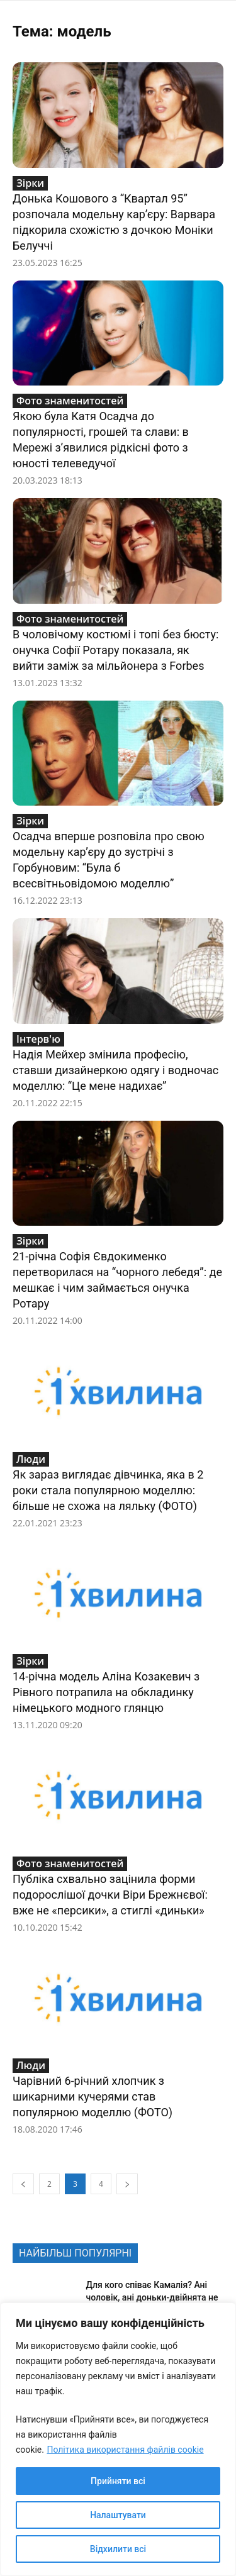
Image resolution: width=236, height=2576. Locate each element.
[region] (118, 2439)
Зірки (30, 183)
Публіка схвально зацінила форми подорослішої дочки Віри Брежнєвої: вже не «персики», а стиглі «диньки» (110, 1894)
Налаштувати (118, 2515)
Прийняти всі (118, 2481)
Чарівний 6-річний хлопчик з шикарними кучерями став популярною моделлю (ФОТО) (92, 2096)
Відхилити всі (118, 2549)
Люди (30, 1459)
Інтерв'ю (38, 1039)
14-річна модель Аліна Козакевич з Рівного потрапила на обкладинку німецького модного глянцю (106, 1692)
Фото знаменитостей (69, 401)
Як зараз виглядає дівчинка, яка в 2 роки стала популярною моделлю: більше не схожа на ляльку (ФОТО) (108, 1490)
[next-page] (127, 2184)
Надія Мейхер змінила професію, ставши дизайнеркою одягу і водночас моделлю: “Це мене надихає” (115, 1070)
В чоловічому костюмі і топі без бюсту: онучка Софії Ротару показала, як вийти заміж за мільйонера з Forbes (115, 650)
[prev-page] (23, 2184)
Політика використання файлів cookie (125, 2450)
